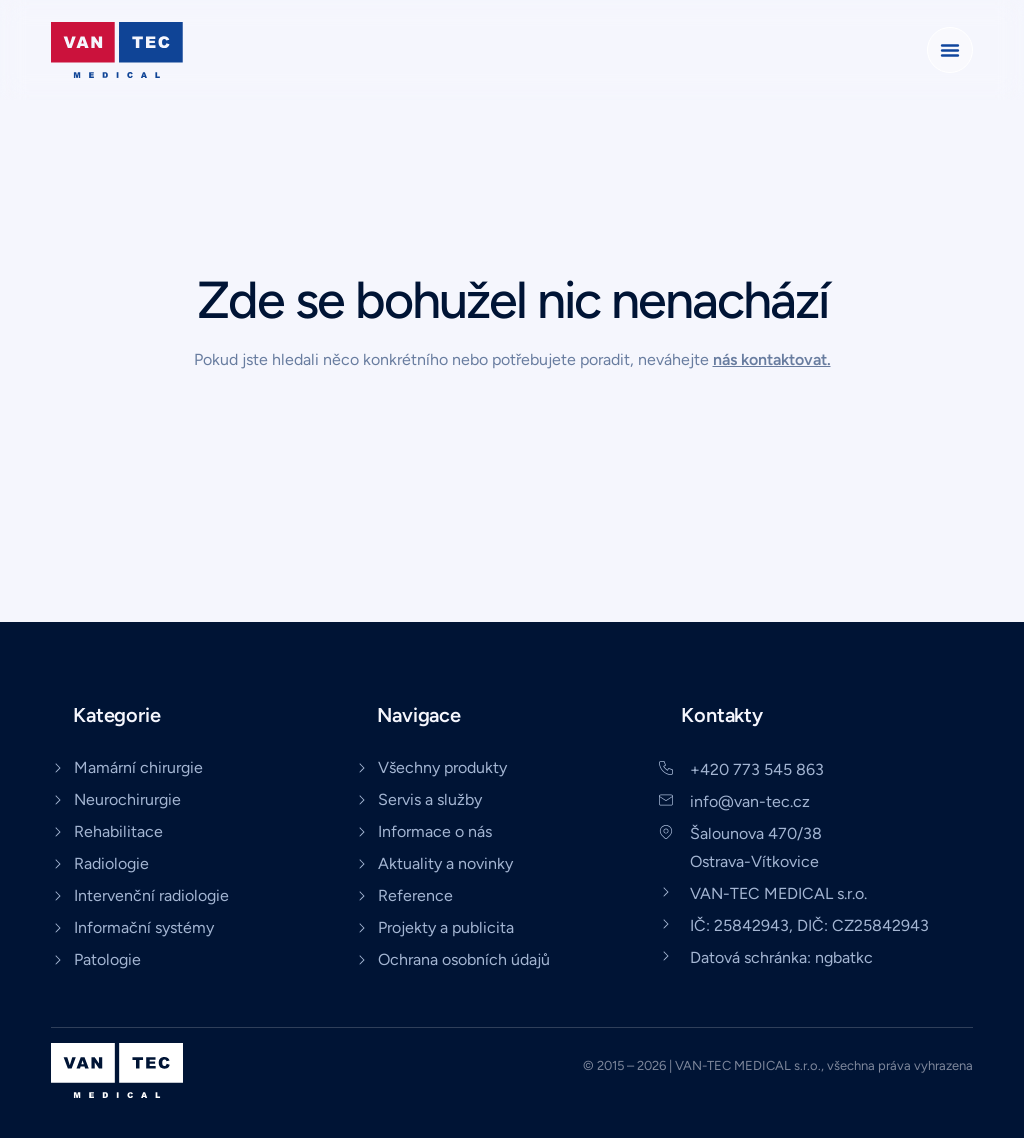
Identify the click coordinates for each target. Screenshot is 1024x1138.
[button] (950, 50)
